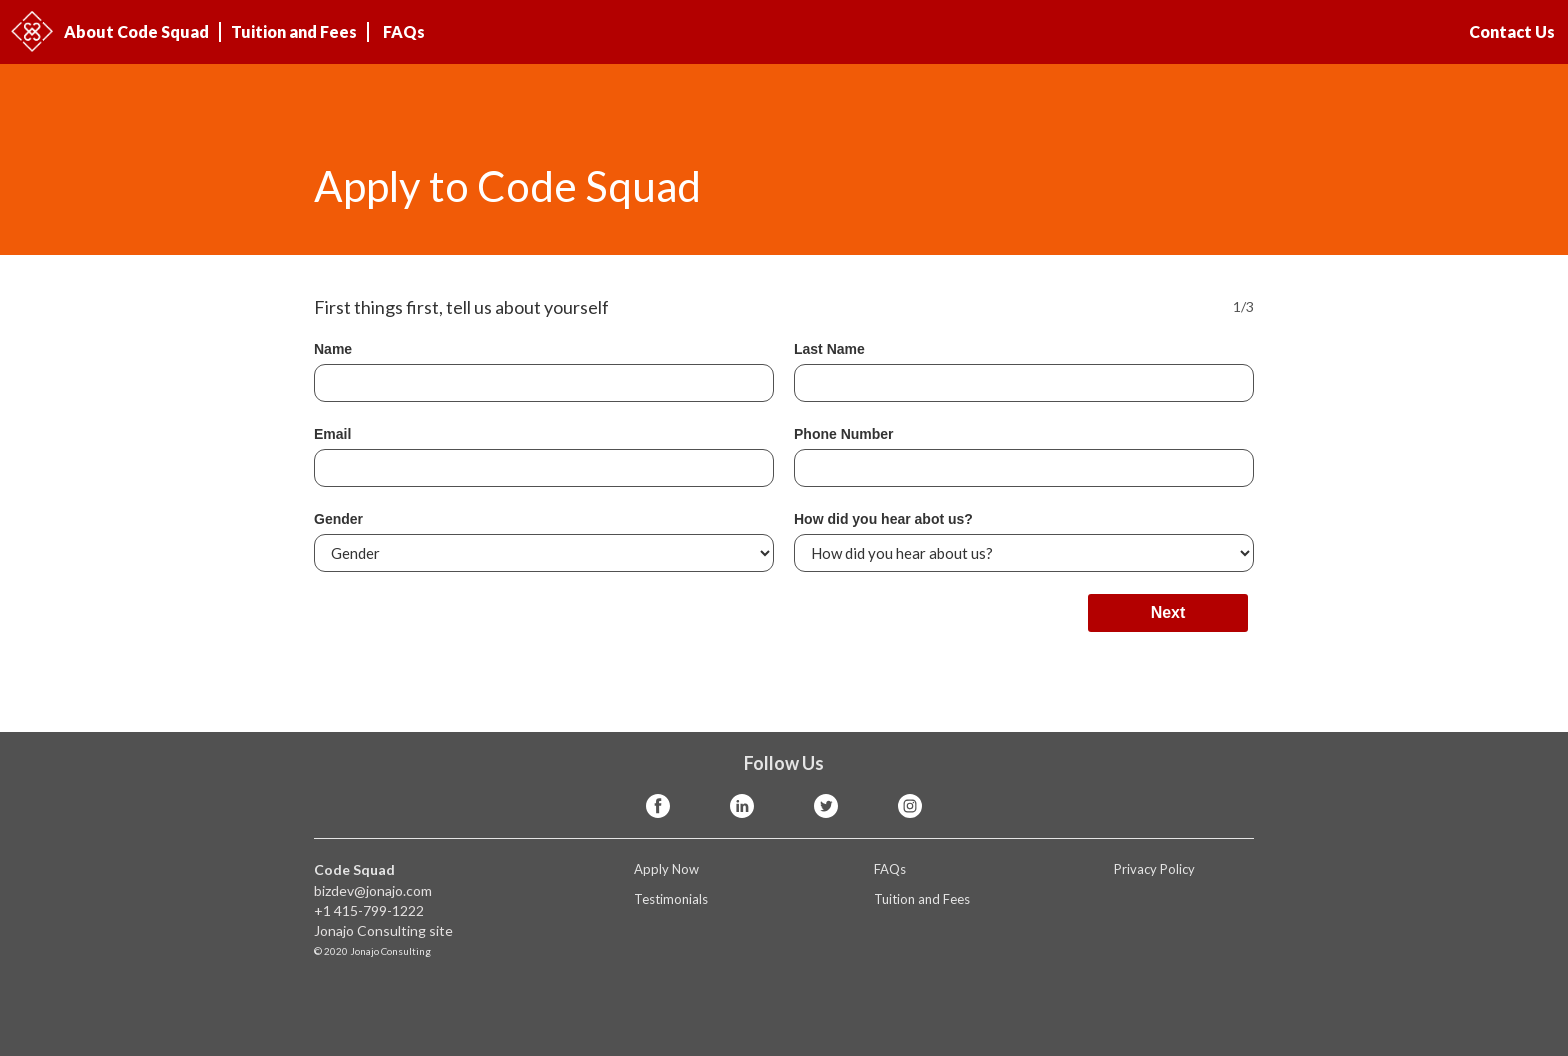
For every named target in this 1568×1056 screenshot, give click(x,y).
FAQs (404, 31)
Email (332, 434)
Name (333, 349)
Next (1168, 612)
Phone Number (844, 434)
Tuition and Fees (294, 31)
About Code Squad (136, 31)
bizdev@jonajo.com (373, 890)
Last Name (829, 349)
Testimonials (671, 899)
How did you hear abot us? (883, 519)
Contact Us (1512, 31)
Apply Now (666, 869)
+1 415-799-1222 (369, 910)
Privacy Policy (1154, 869)
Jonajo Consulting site (383, 930)
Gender (338, 519)
